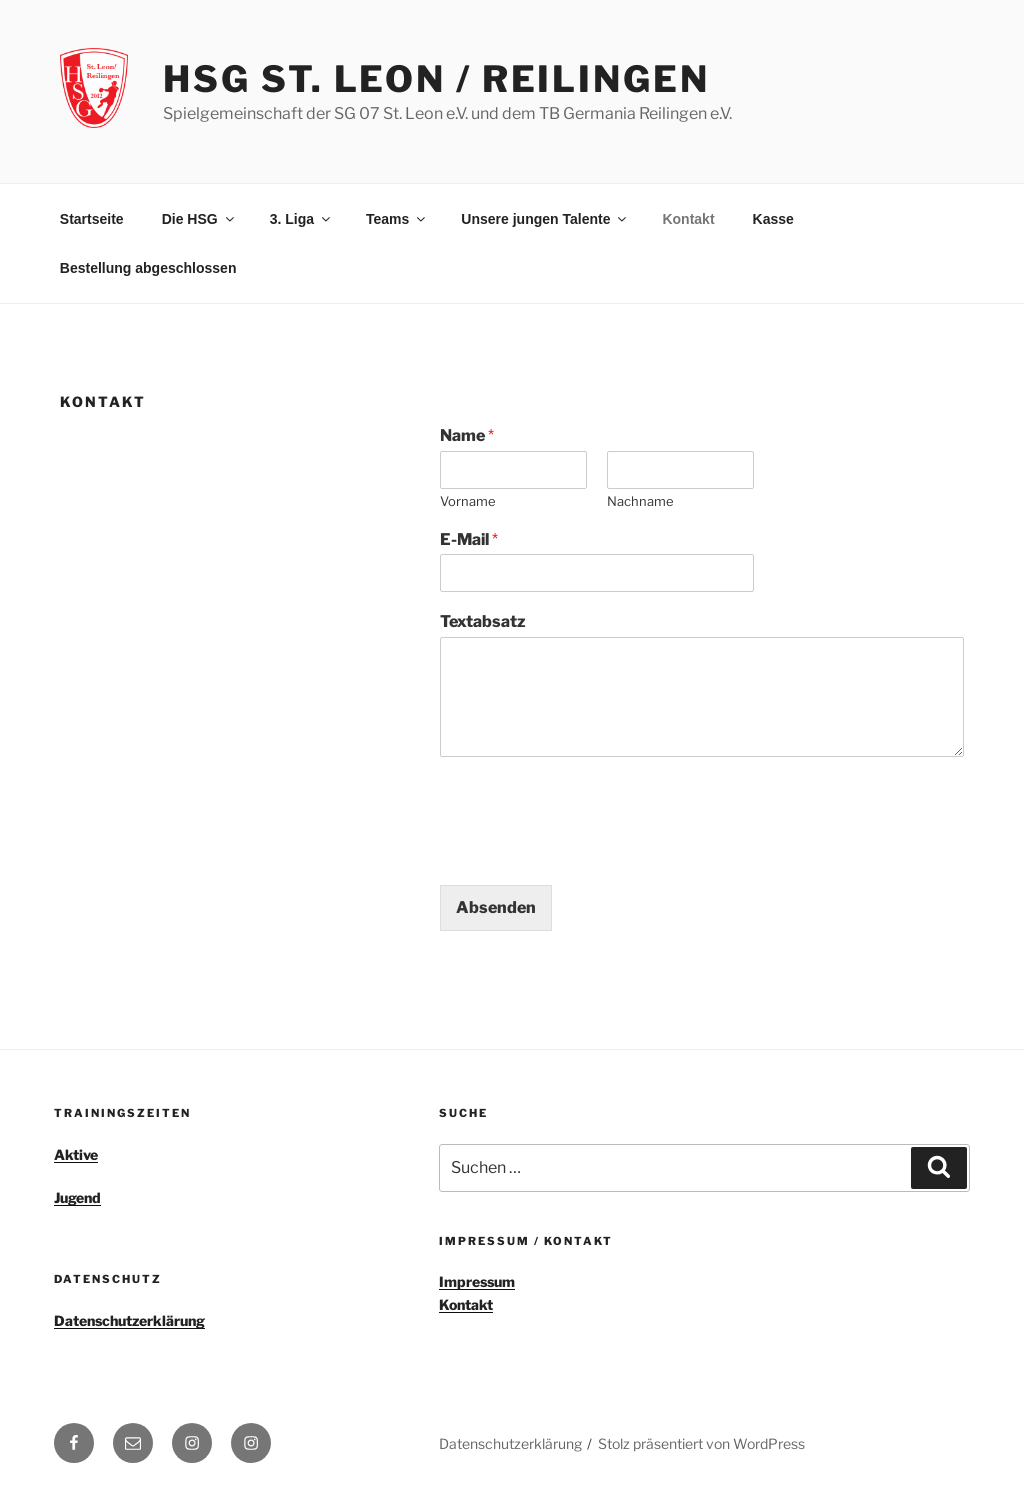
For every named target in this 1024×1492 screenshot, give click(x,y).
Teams (397, 219)
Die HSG (199, 219)
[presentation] (592, 852)
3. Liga (301, 219)
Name (467, 435)
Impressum (477, 1281)
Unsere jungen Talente (545, 219)
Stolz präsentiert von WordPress (701, 1443)
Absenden (496, 907)
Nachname (640, 501)
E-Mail (469, 539)
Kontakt (688, 219)
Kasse (773, 219)
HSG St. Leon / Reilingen (436, 79)
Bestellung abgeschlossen (148, 268)
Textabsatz (483, 621)
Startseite (92, 219)
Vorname (468, 501)
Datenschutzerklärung (129, 1320)
